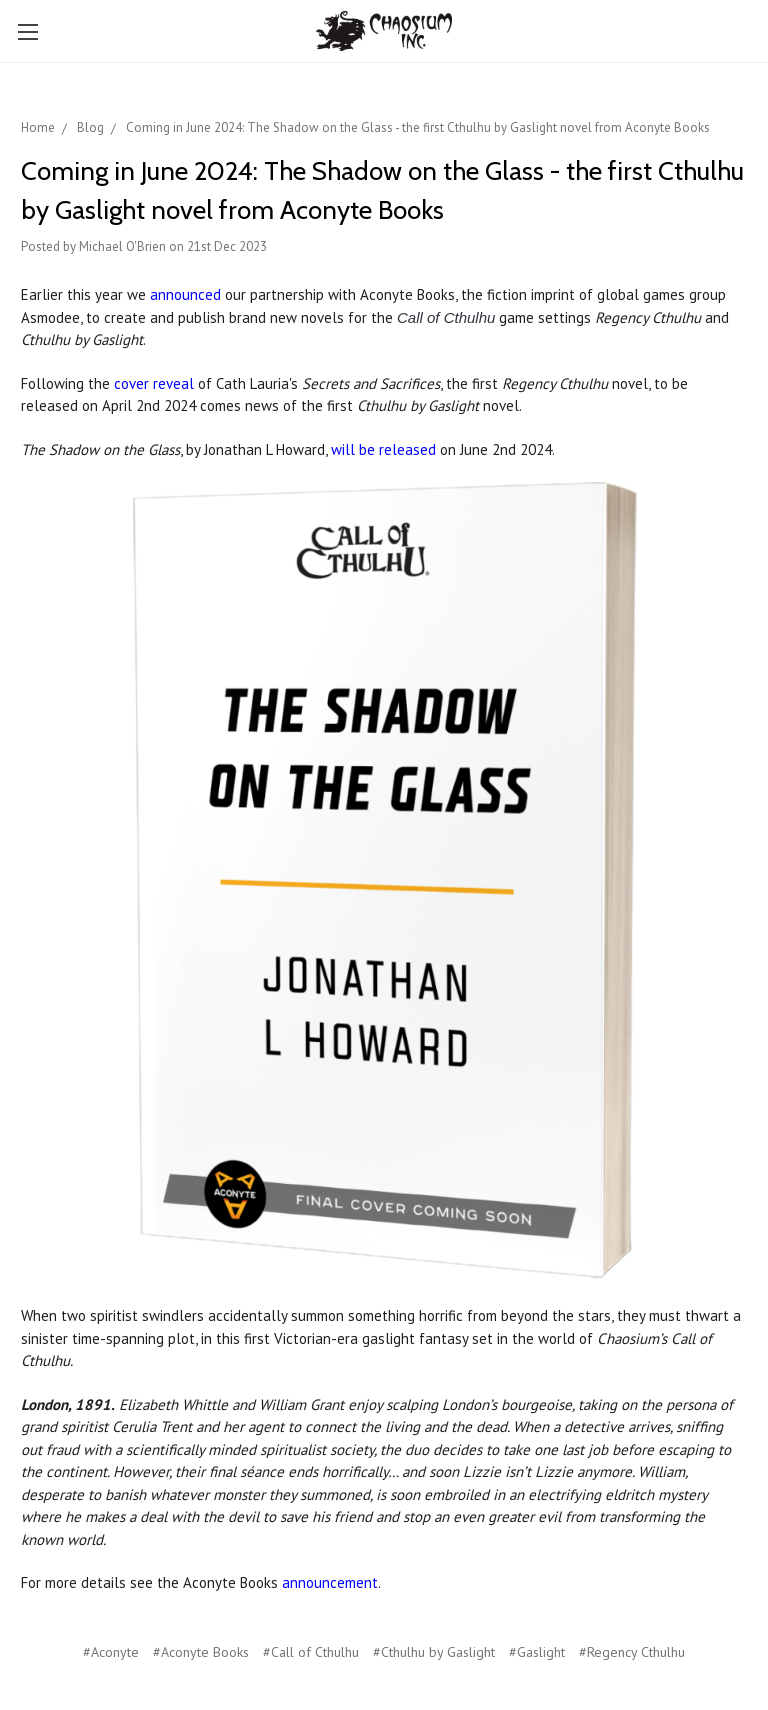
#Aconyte (111, 1652)
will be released (383, 449)
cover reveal (154, 383)
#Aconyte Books (201, 1652)
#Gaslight (537, 1652)
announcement (330, 1582)
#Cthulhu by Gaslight (434, 1652)
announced (185, 294)
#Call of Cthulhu (311, 1652)
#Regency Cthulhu (632, 1652)
